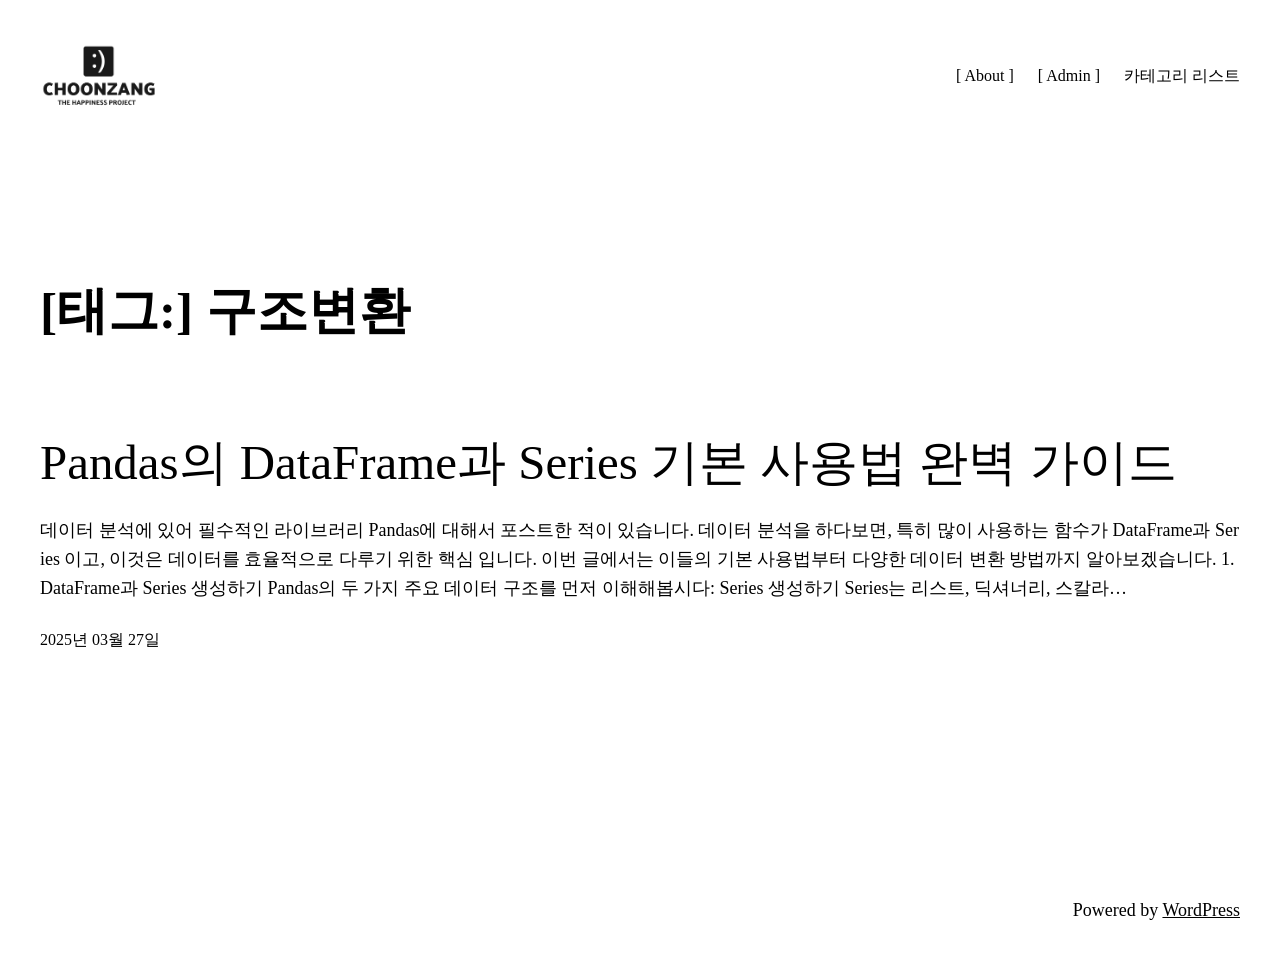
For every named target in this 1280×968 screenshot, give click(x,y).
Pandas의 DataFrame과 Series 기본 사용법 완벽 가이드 (608, 462)
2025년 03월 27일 (100, 639)
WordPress (1201, 910)
